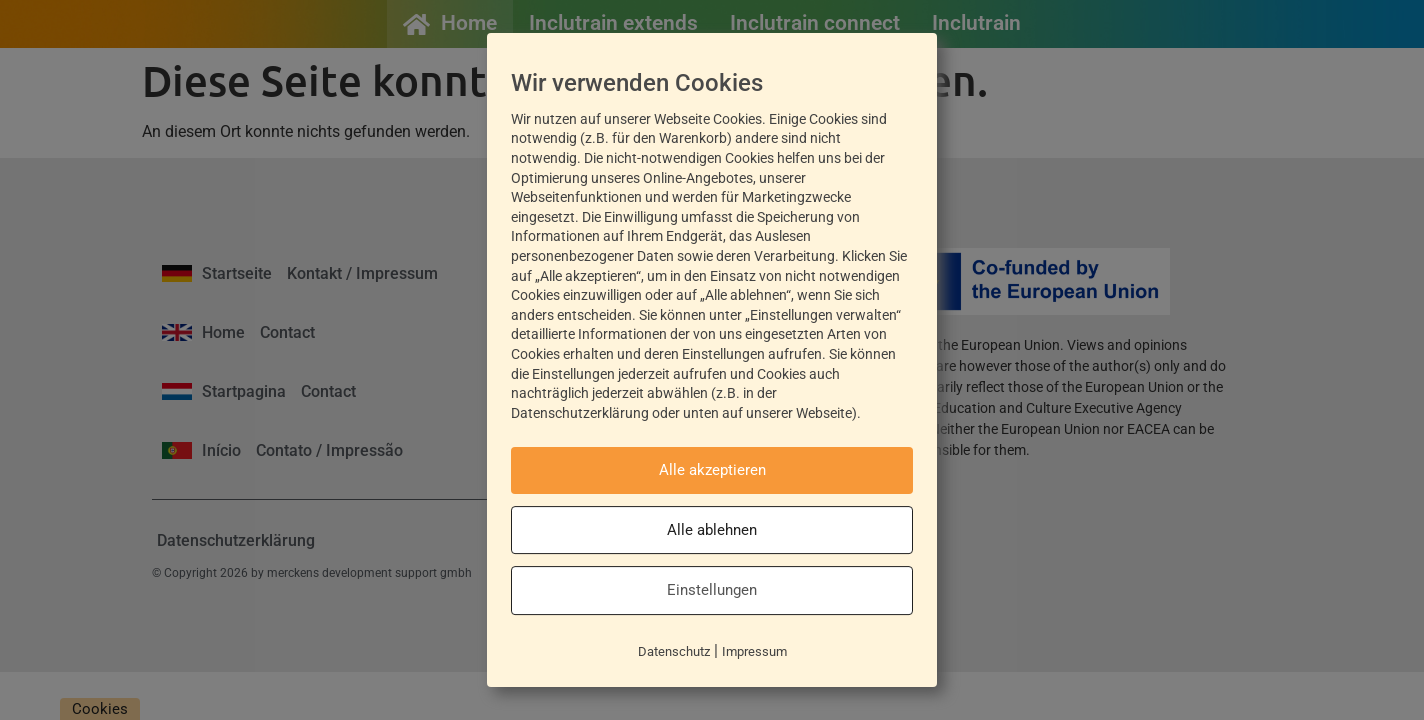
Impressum (754, 651)
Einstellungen (712, 590)
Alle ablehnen (712, 530)
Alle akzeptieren (712, 470)
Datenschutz (674, 651)
